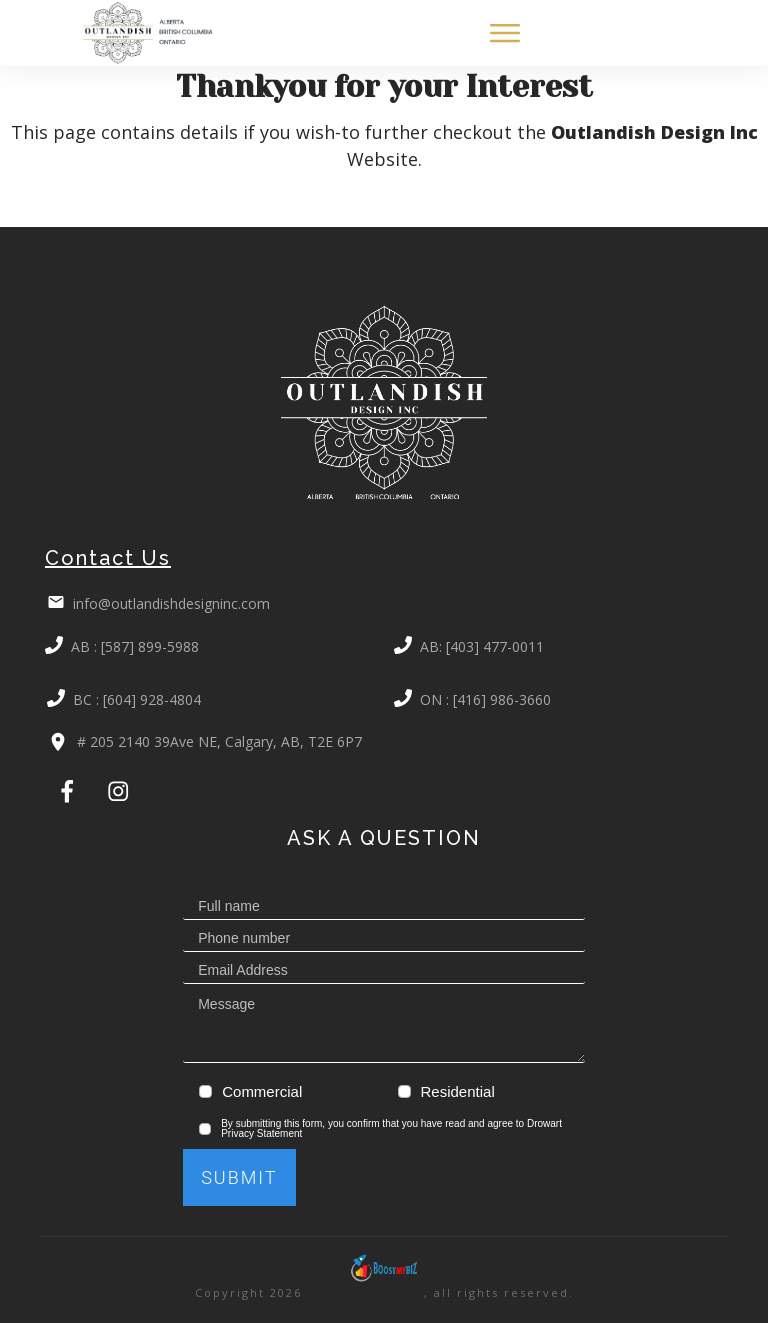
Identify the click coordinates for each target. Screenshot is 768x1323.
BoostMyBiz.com (365, 1292)
